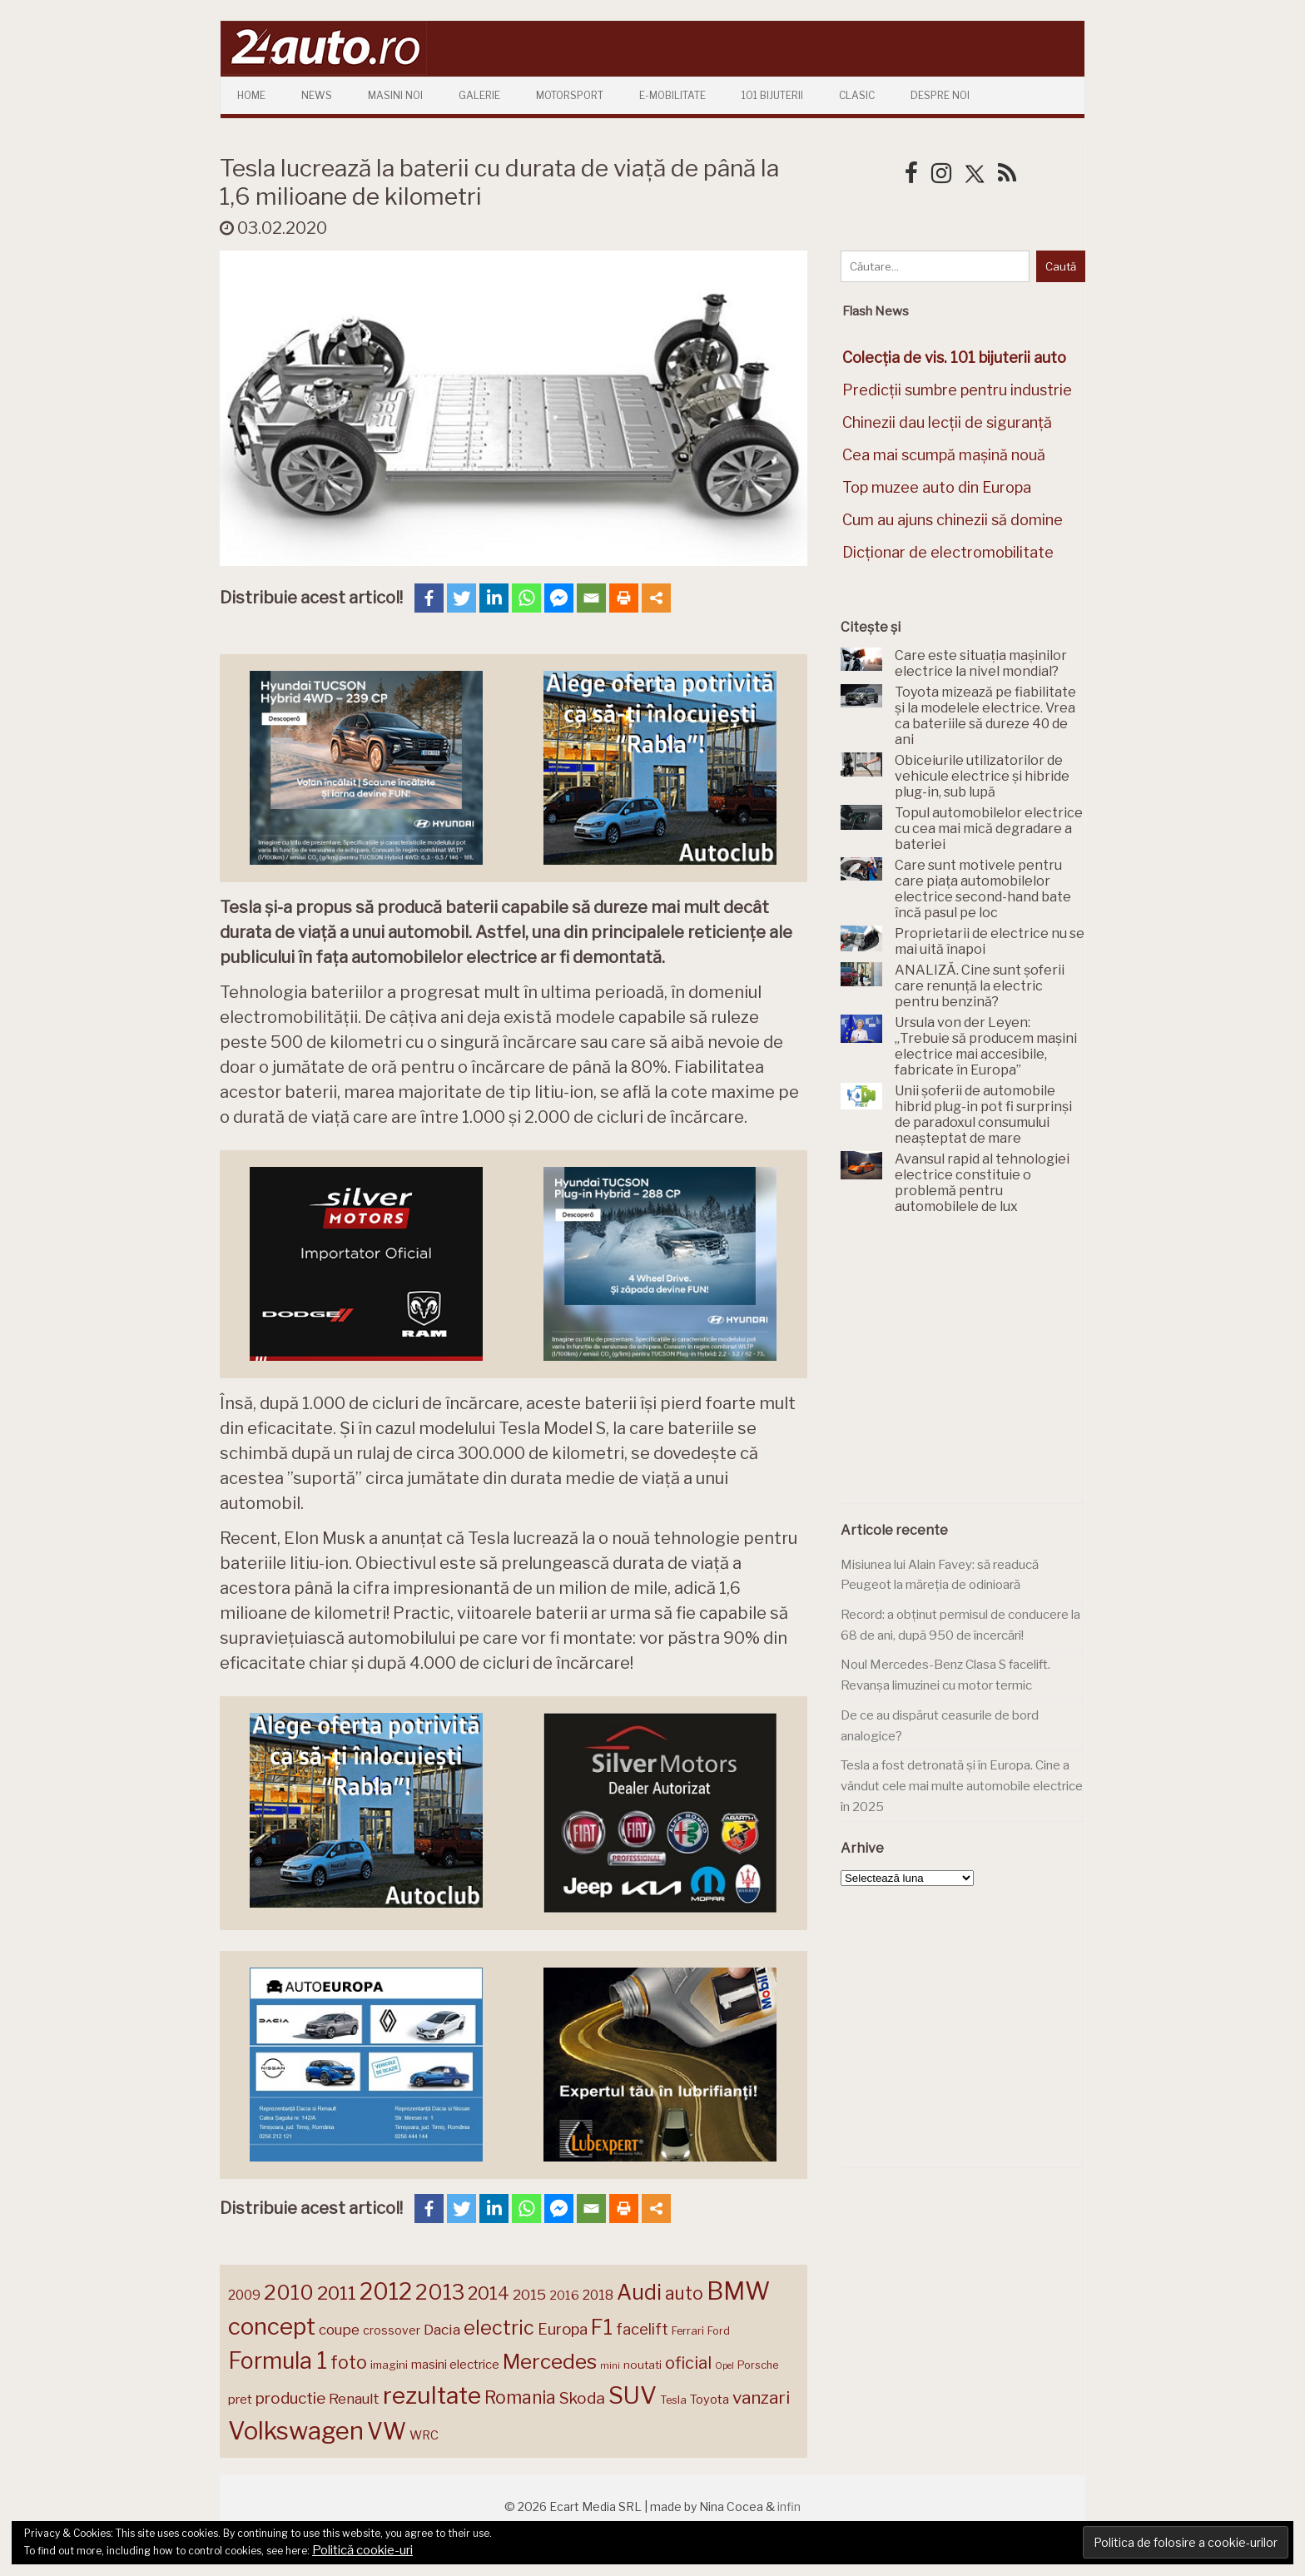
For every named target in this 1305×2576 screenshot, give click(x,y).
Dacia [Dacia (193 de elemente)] (442, 2329)
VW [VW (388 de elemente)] (386, 2431)
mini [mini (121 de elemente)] (610, 2365)
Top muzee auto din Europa (936, 487)
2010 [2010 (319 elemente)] (289, 2293)
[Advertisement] (965, 1368)
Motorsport (569, 95)
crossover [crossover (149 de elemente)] (391, 2330)
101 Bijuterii (772, 95)
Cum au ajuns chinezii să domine (952, 520)
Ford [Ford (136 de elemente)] (718, 2331)
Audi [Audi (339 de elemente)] (639, 2292)
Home (251, 95)
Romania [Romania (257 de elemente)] (520, 2397)
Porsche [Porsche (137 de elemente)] (757, 2365)
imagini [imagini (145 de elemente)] (389, 2364)
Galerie (479, 95)
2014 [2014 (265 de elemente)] (488, 2293)
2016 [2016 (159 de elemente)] (564, 2295)
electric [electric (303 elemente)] (499, 2327)
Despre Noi (940, 95)
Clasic (857, 95)
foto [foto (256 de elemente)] (348, 2362)
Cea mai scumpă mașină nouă (943, 455)
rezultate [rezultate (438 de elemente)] (432, 2395)
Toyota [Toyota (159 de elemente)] (709, 2399)
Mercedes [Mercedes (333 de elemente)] (550, 2361)
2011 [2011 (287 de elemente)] (336, 2293)
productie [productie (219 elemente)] (290, 2398)
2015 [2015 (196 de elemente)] (529, 2294)
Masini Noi (395, 95)
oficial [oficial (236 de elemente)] (688, 2363)
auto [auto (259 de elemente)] (684, 2293)
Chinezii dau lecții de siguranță (947, 422)
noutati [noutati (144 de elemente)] (642, 2364)
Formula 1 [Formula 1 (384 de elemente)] (277, 2361)
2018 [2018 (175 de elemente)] (598, 2295)
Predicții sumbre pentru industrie (957, 390)
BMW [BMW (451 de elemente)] (738, 2290)
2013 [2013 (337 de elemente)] (439, 2292)
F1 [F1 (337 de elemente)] (602, 2327)
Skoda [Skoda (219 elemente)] (582, 2398)
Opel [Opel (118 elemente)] (724, 2365)
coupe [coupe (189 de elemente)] (339, 2329)
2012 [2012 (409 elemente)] (386, 2291)
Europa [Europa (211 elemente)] (563, 2329)
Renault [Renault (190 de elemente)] (354, 2398)
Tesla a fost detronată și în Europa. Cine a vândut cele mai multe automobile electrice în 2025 (962, 1786)
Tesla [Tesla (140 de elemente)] (673, 2400)
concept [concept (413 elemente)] (271, 2326)
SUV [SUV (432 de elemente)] (632, 2395)
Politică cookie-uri (362, 2550)
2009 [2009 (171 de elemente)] (244, 2295)
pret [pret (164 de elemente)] (240, 2399)
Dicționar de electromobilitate (948, 552)
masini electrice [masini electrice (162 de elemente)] (455, 2364)
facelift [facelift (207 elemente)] (642, 2329)
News (316, 95)
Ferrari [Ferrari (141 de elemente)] (688, 2331)
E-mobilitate (672, 95)
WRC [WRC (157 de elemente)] (424, 2435)
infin (789, 2506)
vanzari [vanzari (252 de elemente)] (761, 2397)
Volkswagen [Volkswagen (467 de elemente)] (296, 2430)
